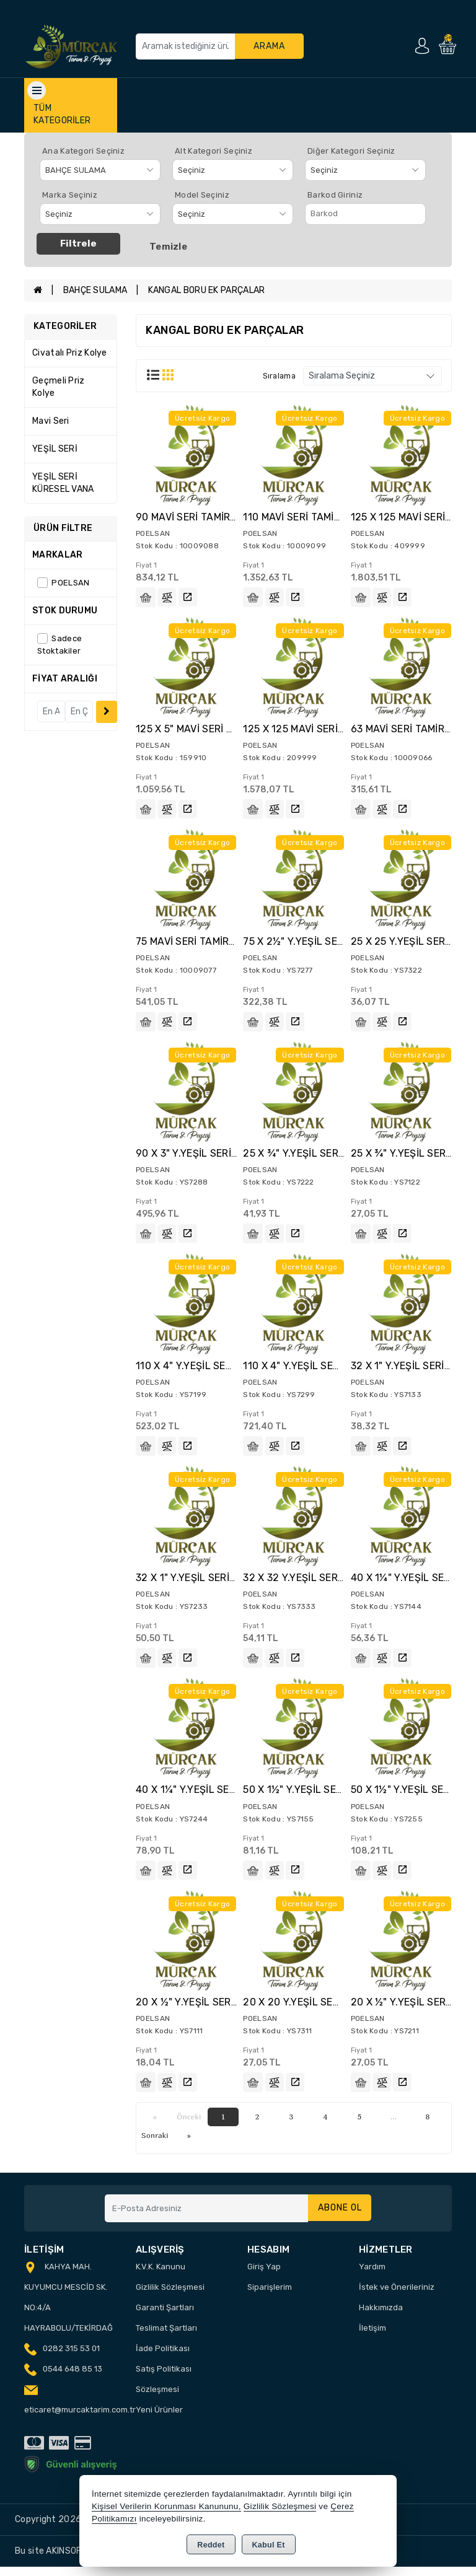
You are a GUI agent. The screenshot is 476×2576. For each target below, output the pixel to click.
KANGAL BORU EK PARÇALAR (206, 290)
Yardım (372, 2275)
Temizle (168, 246)
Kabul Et (268, 2545)
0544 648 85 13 (72, 2378)
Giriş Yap (264, 2275)
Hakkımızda (381, 2316)
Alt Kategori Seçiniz (213, 151)
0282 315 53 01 (71, 2357)
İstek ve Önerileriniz (396, 2296)
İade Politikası (163, 2357)
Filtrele (78, 243)
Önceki (189, 2126)
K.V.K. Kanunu (160, 2275)
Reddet (210, 2545)
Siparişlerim (269, 2296)
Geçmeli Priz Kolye (58, 386)
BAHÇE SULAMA (95, 290)
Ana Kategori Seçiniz (83, 151)
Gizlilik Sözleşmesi (170, 2296)
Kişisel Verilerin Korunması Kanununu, (166, 2506)
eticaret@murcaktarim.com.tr (80, 2419)
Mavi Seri (50, 421)
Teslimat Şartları (166, 2337)
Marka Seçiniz (69, 194)
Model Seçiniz (202, 194)
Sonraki (155, 2144)
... (393, 2126)
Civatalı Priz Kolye (69, 353)
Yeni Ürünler (159, 2419)
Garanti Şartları (165, 2316)
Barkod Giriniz (335, 194)
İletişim (372, 2337)
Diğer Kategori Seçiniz (351, 151)
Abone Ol (337, 2217)
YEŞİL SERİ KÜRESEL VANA (63, 482)
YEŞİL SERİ (54, 449)
